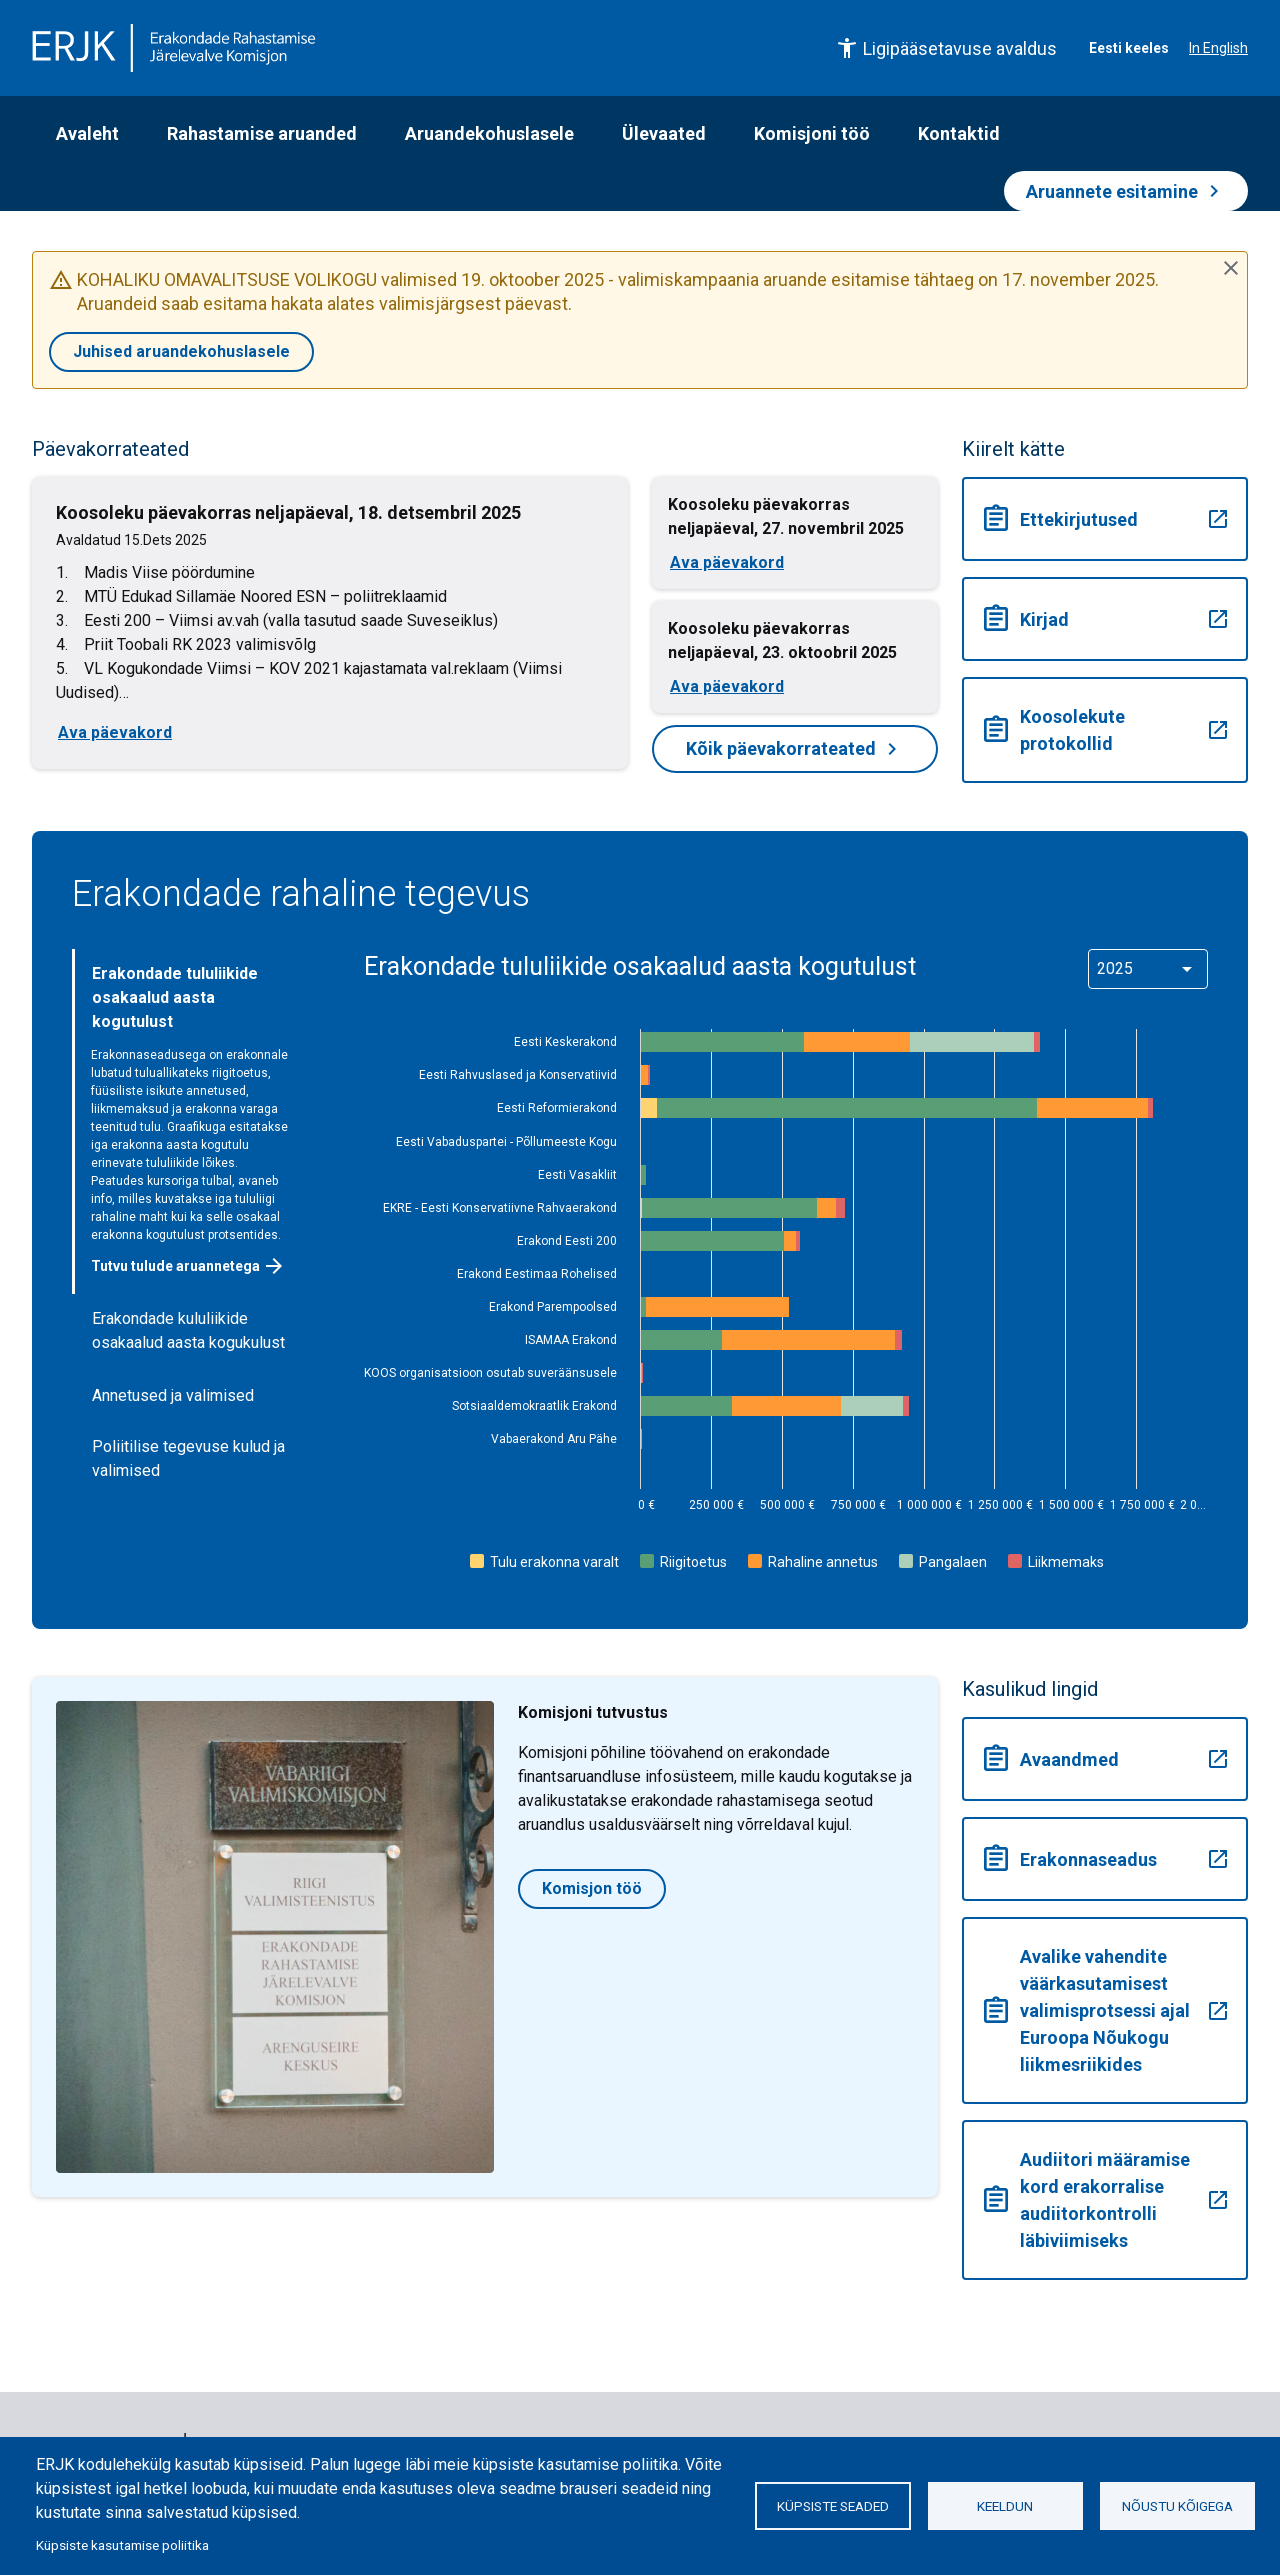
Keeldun (1005, 2506)
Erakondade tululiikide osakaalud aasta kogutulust (175, 997)
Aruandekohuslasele (489, 133)
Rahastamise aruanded (262, 133)
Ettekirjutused (1105, 519)
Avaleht (87, 133)
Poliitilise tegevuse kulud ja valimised (188, 1458)
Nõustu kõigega (1177, 2506)
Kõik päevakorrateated (795, 749)
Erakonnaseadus (1105, 1859)
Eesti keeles (1129, 48)
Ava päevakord (115, 732)
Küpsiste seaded (833, 2506)
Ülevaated (664, 133)
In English (1218, 48)
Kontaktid (959, 133)
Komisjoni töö (812, 133)
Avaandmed (1105, 1759)
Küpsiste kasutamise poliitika (122, 2545)
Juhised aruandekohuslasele (181, 351)
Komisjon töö (592, 1888)
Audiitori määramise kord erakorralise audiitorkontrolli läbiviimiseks (1105, 2200)
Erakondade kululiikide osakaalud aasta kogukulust (188, 1330)
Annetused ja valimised (173, 1395)
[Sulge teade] (1231, 268)
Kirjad (1105, 619)
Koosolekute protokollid (1105, 730)
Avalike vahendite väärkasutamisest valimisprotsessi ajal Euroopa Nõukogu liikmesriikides (1105, 2010)
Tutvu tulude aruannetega (188, 1266)
